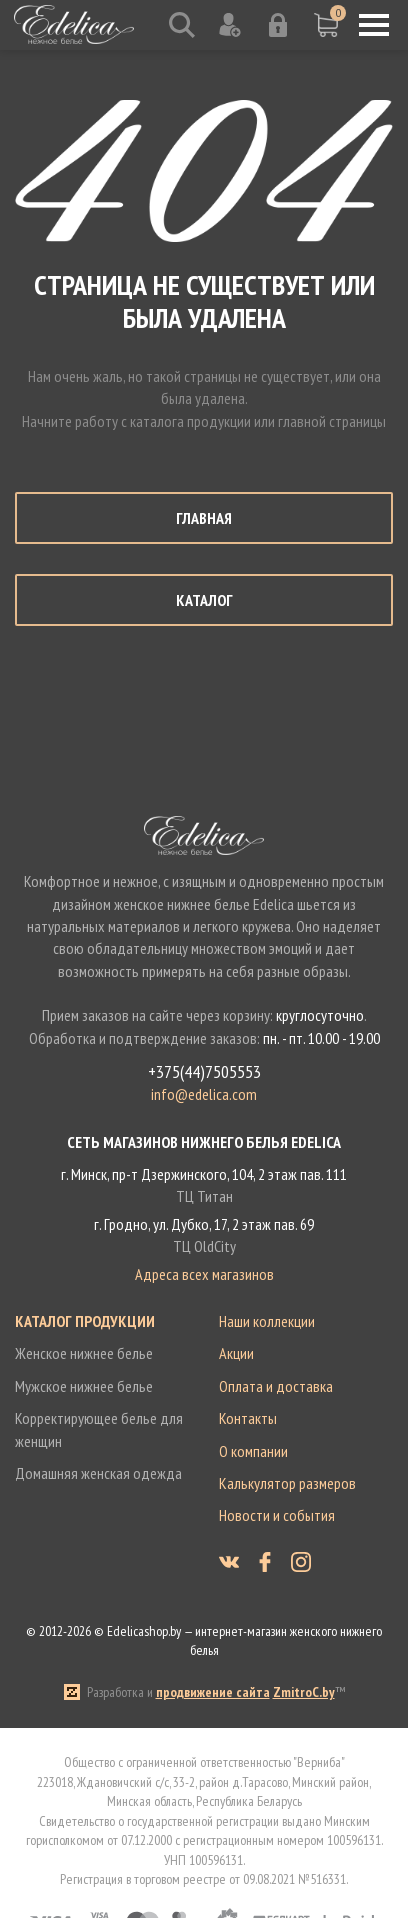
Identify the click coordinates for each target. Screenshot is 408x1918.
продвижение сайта (213, 1692)
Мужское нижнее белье (84, 1386)
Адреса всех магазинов (204, 1274)
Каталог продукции (85, 1321)
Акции (236, 1353)
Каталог (204, 600)
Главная (204, 518)
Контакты (248, 1418)
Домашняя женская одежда (98, 1473)
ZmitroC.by (304, 1692)
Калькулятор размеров (287, 1483)
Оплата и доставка (276, 1386)
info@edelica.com (204, 1094)
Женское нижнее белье (84, 1353)
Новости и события (277, 1515)
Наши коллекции (267, 1321)
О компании (253, 1451)
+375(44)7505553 (204, 1072)
